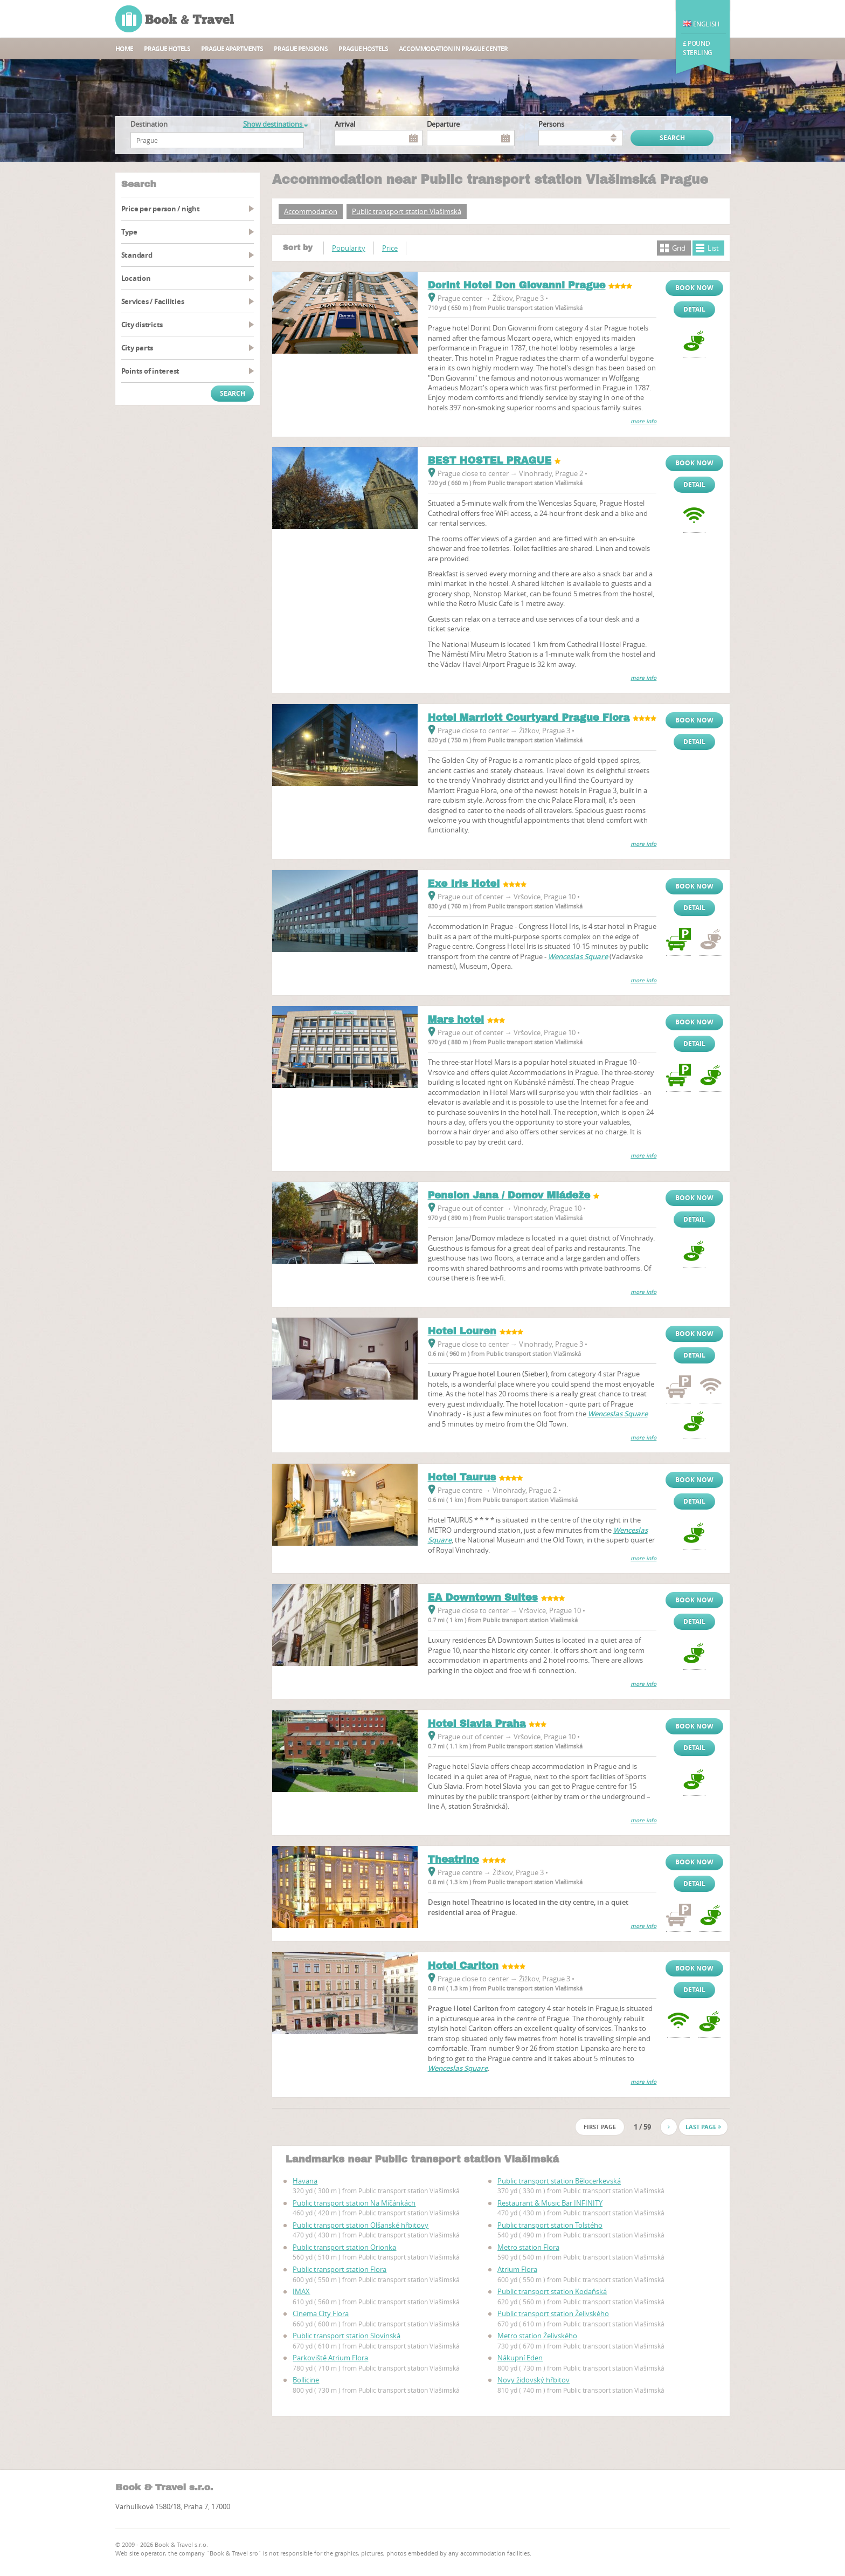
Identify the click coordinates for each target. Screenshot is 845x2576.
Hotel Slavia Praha (477, 1723)
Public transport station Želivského (553, 2313)
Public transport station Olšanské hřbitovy (360, 2225)
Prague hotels (167, 48)
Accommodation (310, 211)
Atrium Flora (517, 2269)
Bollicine (306, 2380)
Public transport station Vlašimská (406, 211)
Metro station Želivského (537, 2335)
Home (124, 48)
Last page (703, 2127)
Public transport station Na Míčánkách (354, 2203)
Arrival (345, 124)
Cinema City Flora (321, 2313)
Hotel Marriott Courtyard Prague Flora (529, 717)
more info (643, 421)
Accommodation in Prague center (453, 48)
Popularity (348, 248)
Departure (443, 124)
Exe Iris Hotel (464, 883)
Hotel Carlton (463, 1965)
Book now (694, 287)
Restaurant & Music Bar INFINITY (549, 2203)
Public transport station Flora (339, 2269)
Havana (305, 2181)
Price (390, 248)
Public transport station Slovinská (346, 2335)
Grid (678, 248)
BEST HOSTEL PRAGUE (490, 460)
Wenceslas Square (578, 956)
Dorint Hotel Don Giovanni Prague (517, 285)
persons (551, 124)
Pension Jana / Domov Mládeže (509, 1195)
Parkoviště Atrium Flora (330, 2358)
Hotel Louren (462, 1331)
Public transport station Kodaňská (552, 2291)
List (713, 248)
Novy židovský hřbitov (533, 2380)
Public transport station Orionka (344, 2247)
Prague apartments (232, 48)
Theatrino (453, 1859)
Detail (694, 309)
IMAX (301, 2291)
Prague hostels (363, 48)
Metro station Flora (528, 2247)
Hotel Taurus (462, 1477)
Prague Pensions (301, 48)
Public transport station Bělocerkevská (559, 2181)
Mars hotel (456, 1019)
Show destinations (275, 124)
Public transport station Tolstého (549, 2225)
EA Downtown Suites (483, 1597)
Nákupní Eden (520, 2358)
